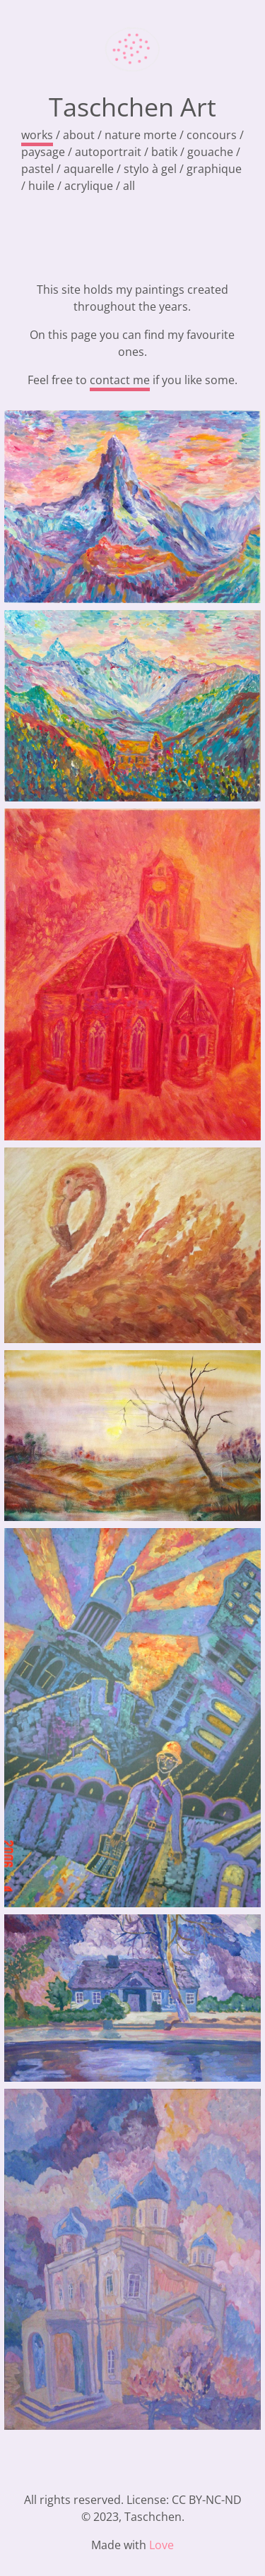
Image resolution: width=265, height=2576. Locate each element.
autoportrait (108, 152)
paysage (43, 152)
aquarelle (89, 169)
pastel (37, 169)
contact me (120, 380)
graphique (214, 169)
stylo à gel (150, 169)
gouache (210, 152)
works (37, 135)
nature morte (141, 135)
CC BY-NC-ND (207, 2500)
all (129, 185)
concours (212, 135)
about (79, 135)
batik (164, 152)
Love (161, 2545)
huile (41, 185)
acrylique (88, 185)
